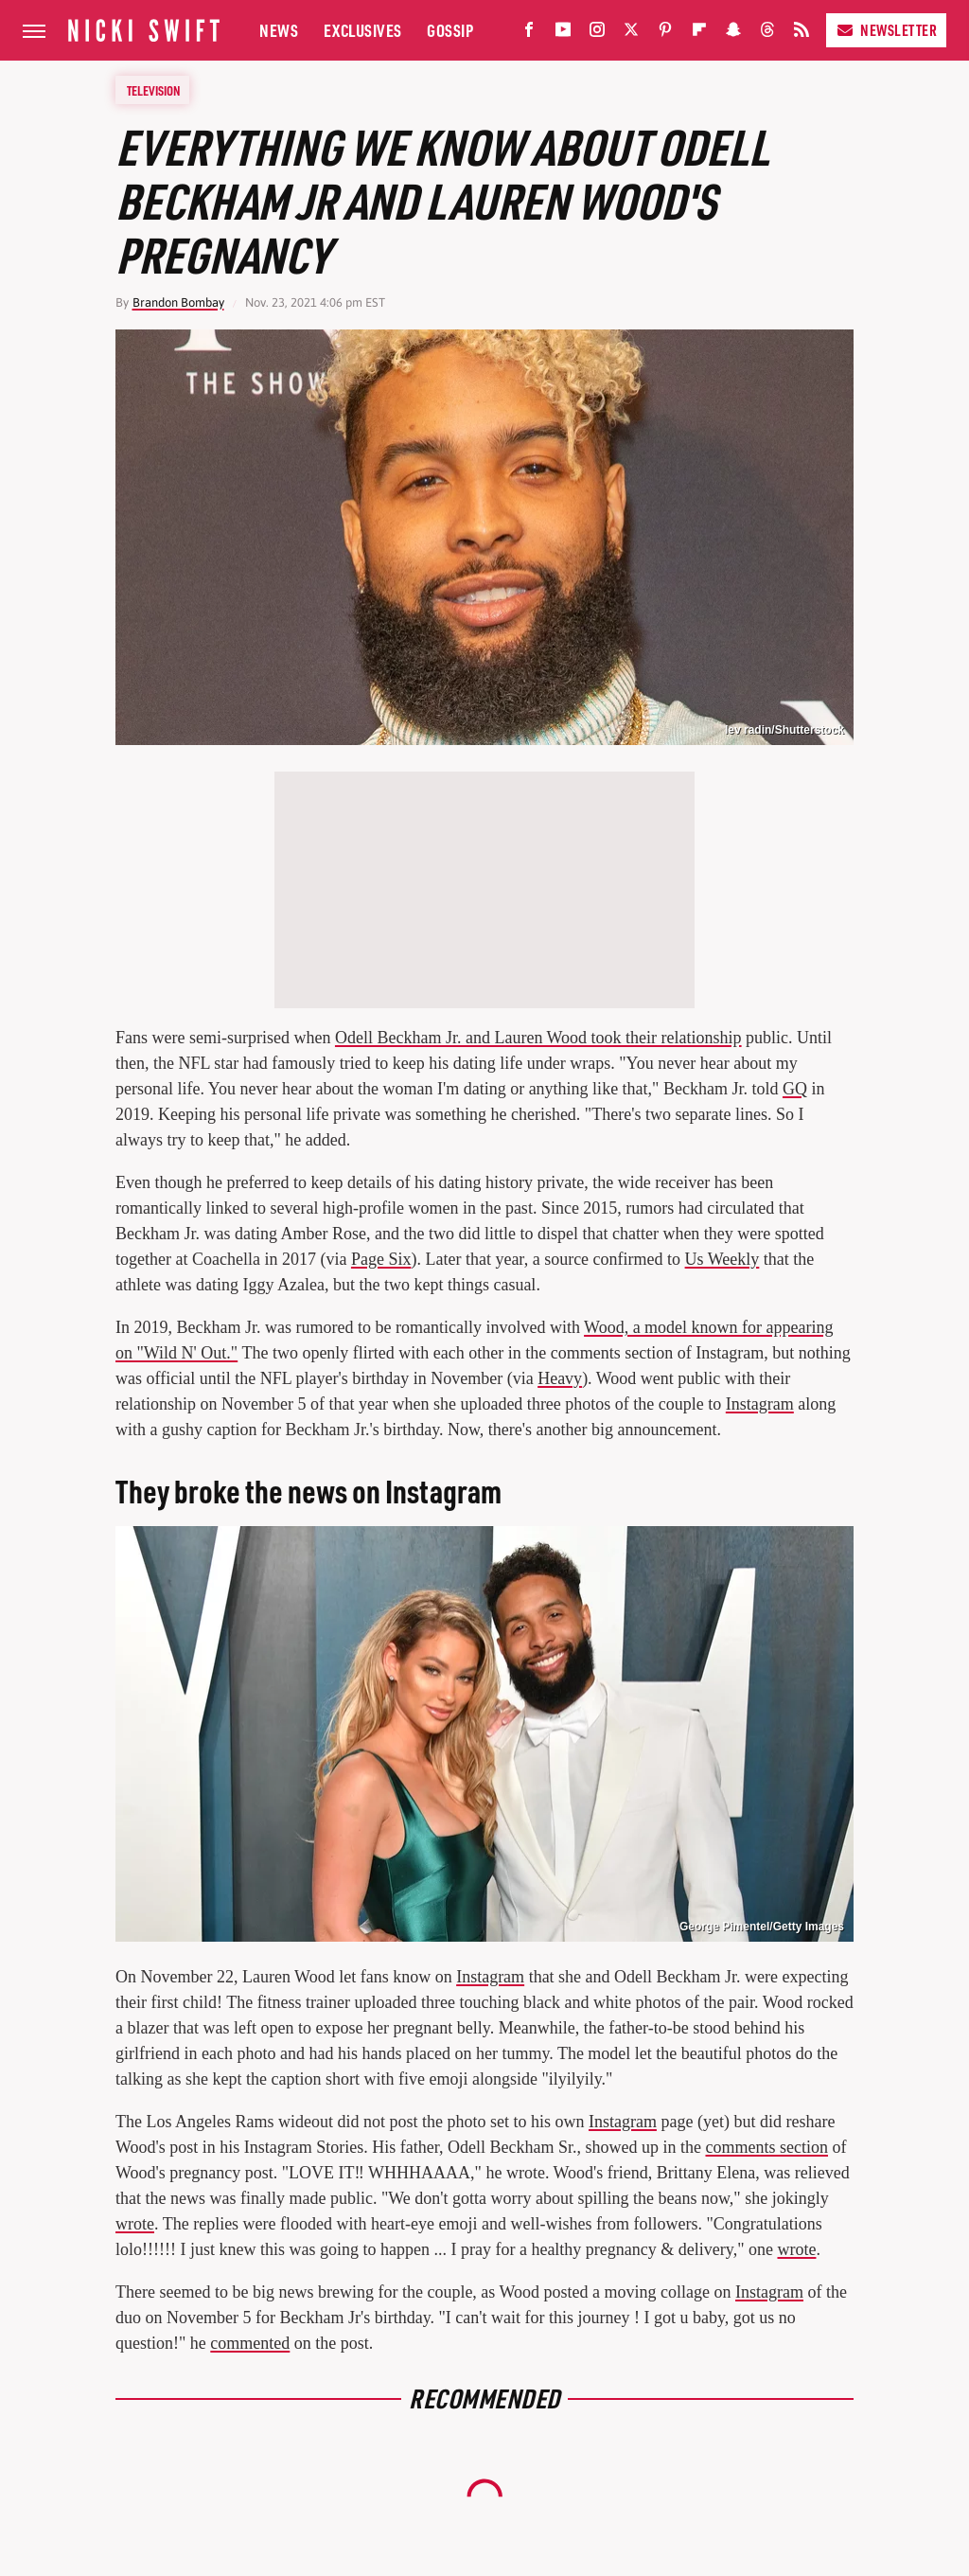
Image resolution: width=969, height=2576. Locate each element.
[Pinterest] (665, 33)
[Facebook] (529, 33)
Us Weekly (722, 1259)
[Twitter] (631, 33)
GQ (795, 1088)
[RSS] (801, 33)
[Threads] (767, 33)
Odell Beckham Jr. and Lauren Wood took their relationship (538, 1037)
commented (250, 2343)
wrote (134, 2223)
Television (153, 89)
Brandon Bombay (178, 302)
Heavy (559, 1378)
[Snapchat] (733, 33)
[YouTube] (563, 33)
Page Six (381, 1259)
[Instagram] (597, 33)
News (278, 30)
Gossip (450, 30)
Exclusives (363, 30)
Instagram (760, 1404)
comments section (767, 2147)
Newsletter (886, 30)
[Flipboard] (699, 33)
